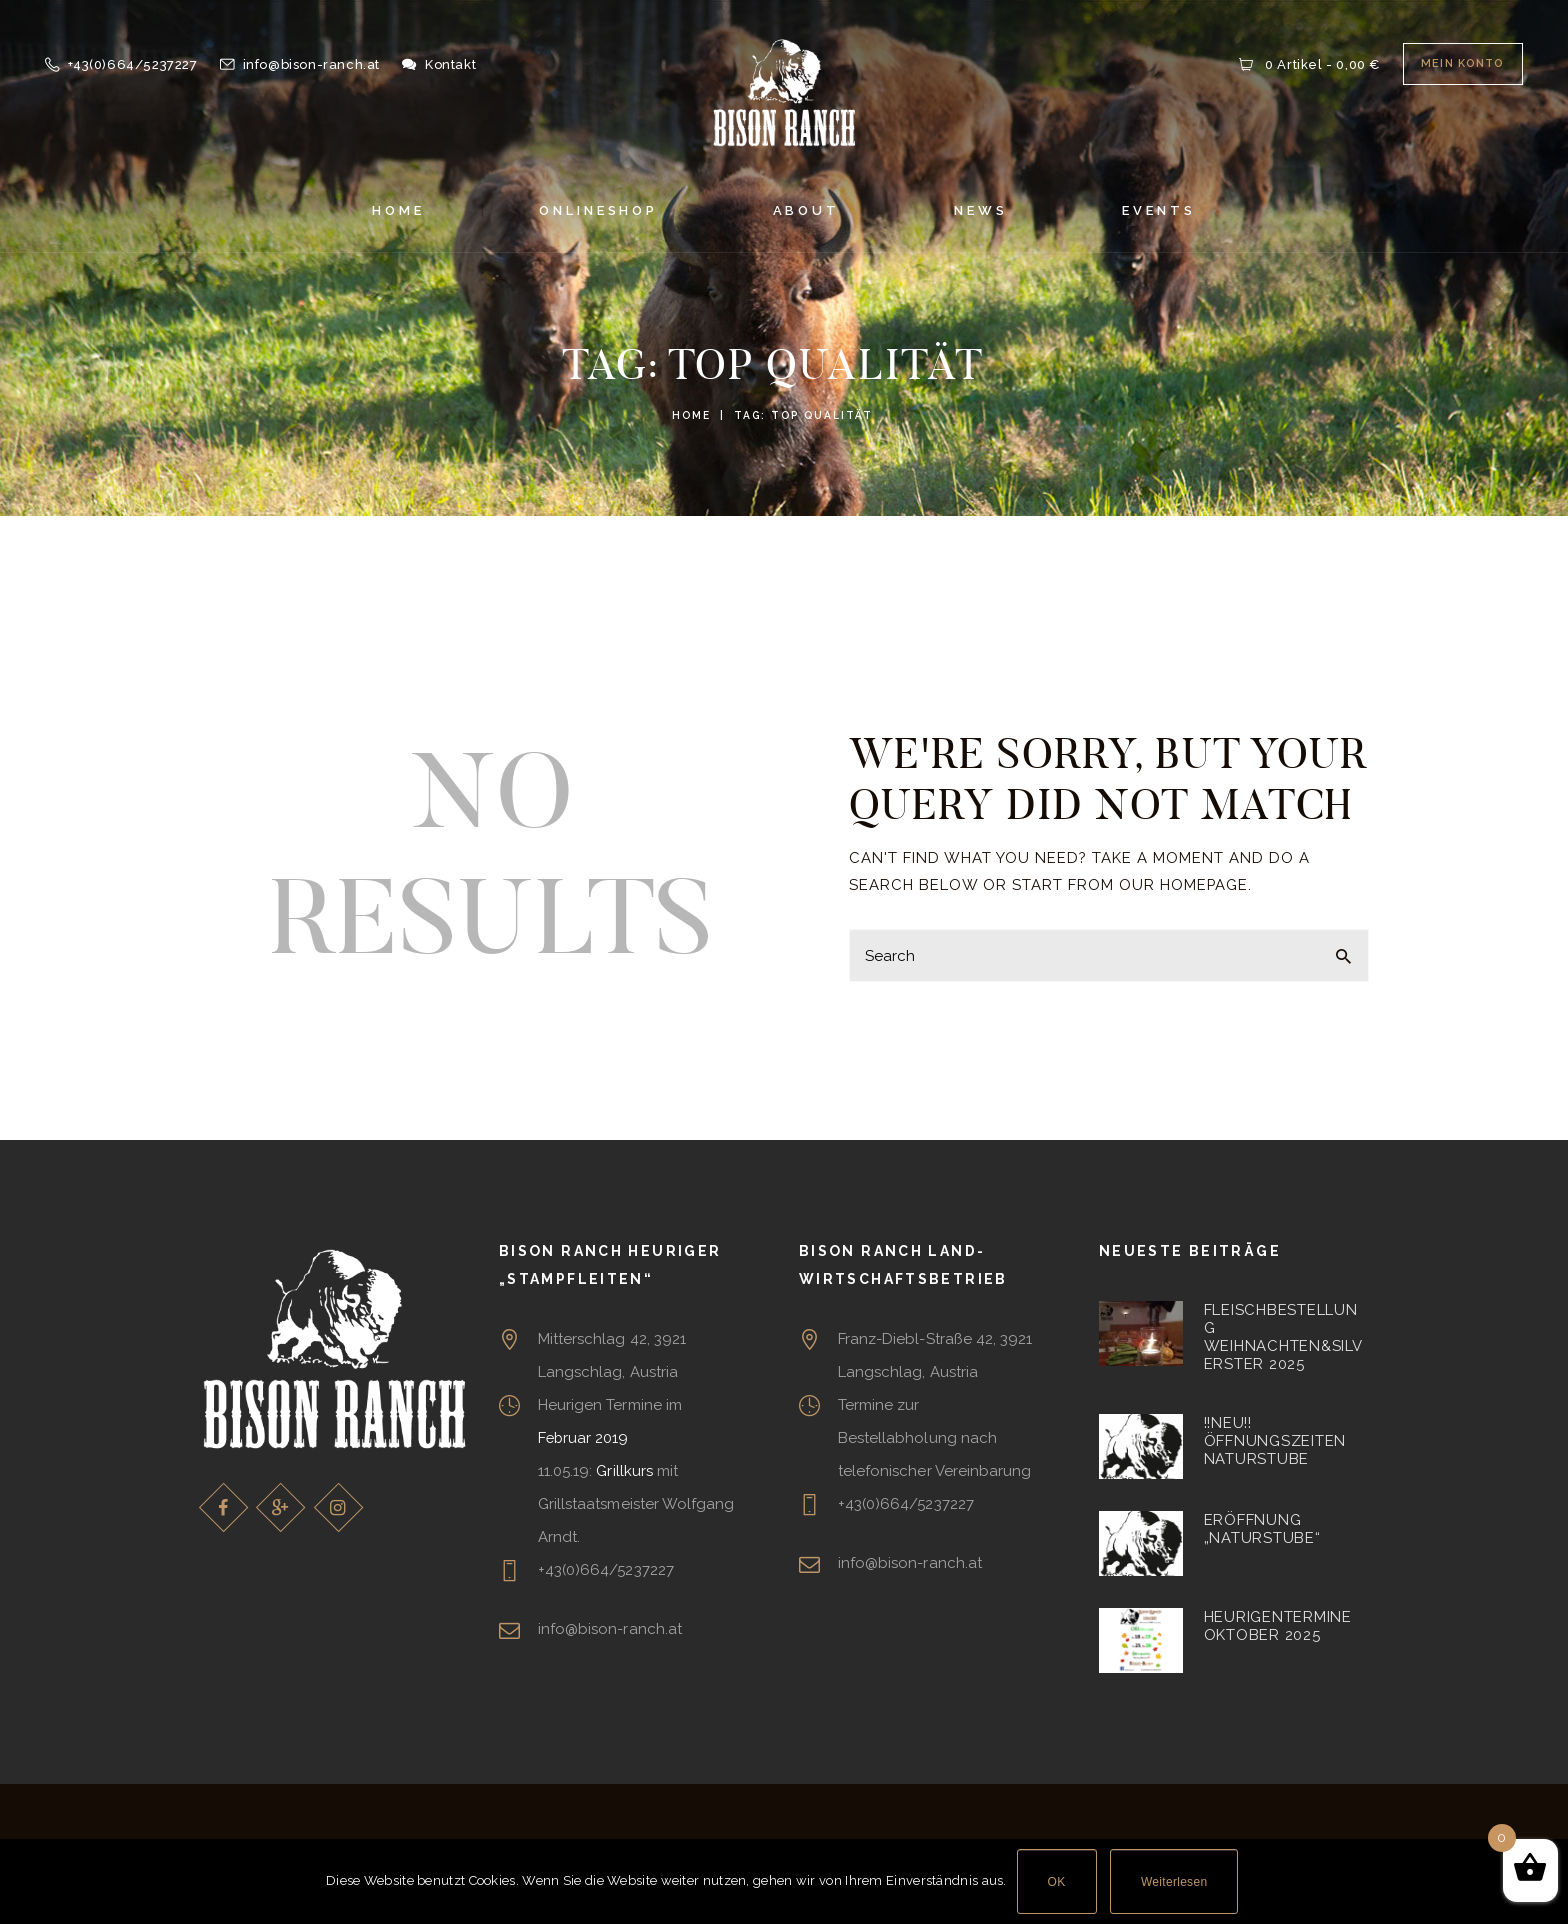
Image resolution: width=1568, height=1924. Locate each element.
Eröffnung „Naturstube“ (1262, 1529)
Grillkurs (624, 1471)
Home (691, 415)
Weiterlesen (1174, 1882)
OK (1057, 1882)
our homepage (1184, 885)
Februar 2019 (584, 1438)
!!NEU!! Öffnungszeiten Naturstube (1275, 1442)
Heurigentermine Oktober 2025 (1278, 1626)
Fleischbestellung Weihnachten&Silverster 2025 (1283, 1337)
